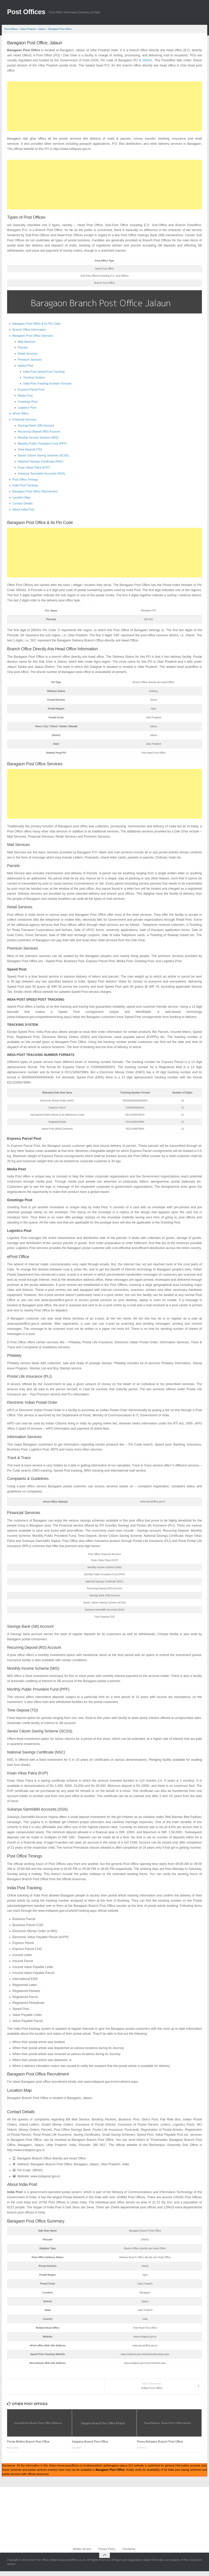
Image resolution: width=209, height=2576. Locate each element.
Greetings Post (28, 401)
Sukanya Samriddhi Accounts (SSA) (43, 473)
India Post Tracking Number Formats (49, 383)
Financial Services (25, 419)
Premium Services (31, 359)
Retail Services (28, 353)
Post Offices (28, 12)
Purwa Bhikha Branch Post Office (29, 2446)
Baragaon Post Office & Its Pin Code (38, 323)
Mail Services (27, 341)
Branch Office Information (30, 329)
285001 (147, 60)
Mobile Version (82, 2553)
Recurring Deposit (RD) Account (40, 431)
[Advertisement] (104, 106)
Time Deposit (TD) (31, 449)
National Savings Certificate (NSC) (42, 461)
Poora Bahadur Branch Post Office (160, 2446)
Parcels (23, 347)
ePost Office (21, 413)
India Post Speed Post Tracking (45, 371)
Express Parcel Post (32, 389)
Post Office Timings (26, 479)
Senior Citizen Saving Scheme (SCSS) (45, 455)
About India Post (24, 509)
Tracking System (35, 377)
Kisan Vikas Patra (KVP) (35, 467)
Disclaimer (129, 2553)
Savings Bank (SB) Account (37, 425)
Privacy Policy (107, 2553)
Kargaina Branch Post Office (91, 2446)
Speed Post (26, 365)
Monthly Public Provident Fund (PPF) (44, 443)
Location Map (22, 497)
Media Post (26, 395)
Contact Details (23, 503)
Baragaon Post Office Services (34, 335)
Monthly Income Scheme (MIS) (40, 437)
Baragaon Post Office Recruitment (36, 491)
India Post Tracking (26, 485)
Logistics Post (27, 407)
